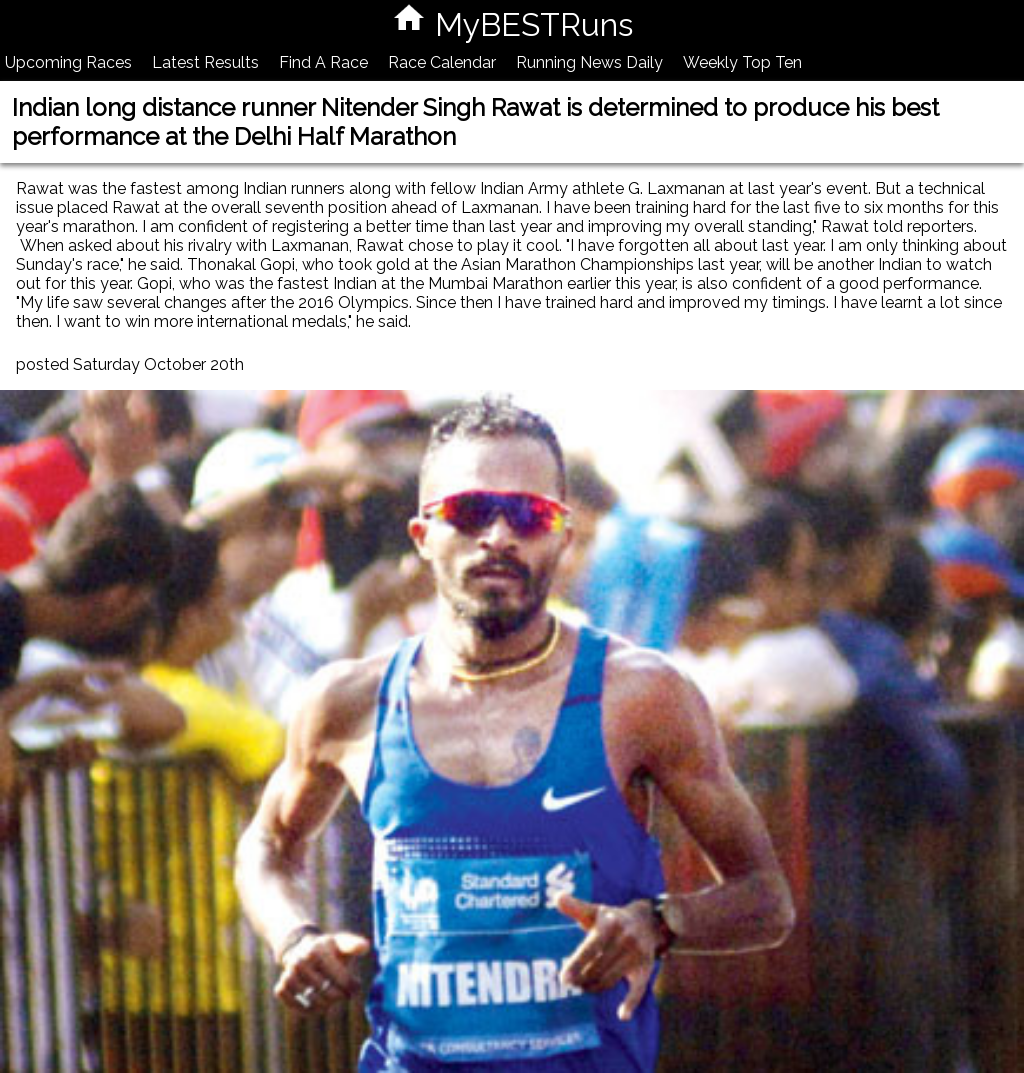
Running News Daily (589, 62)
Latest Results (205, 62)
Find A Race (323, 62)
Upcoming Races (68, 62)
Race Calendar (442, 62)
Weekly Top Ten (742, 62)
